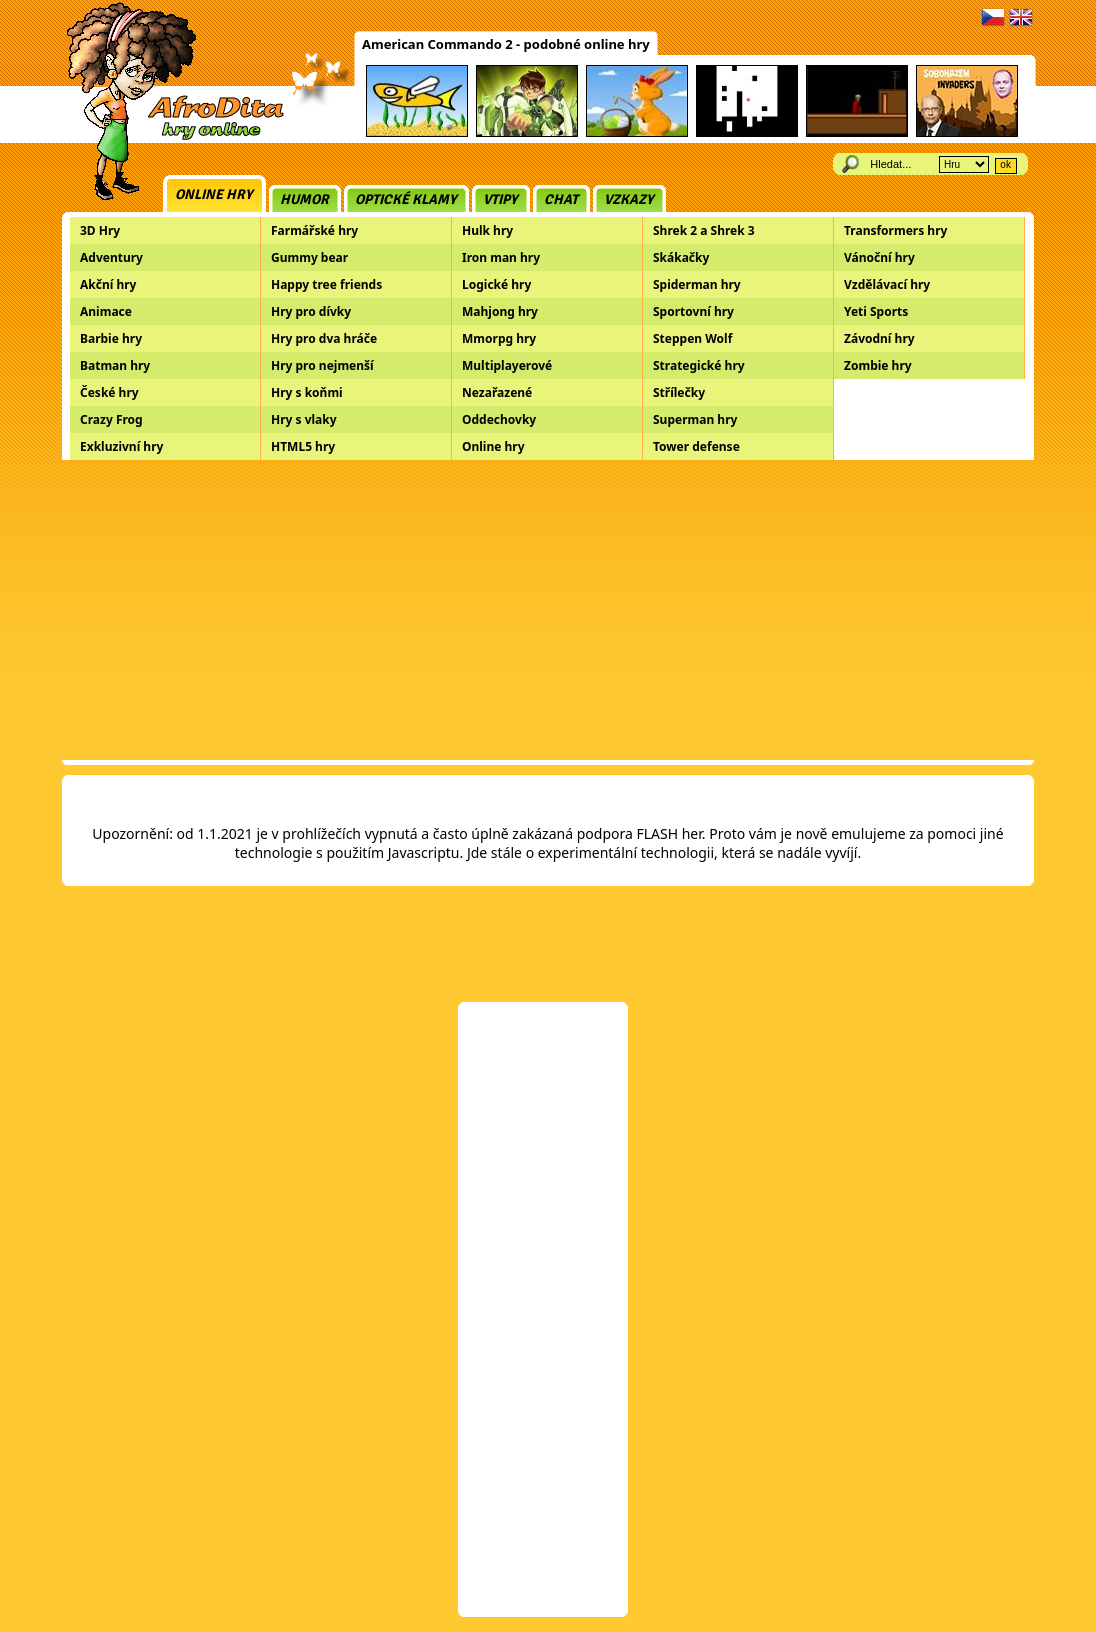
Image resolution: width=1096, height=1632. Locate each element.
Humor (304, 199)
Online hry (214, 194)
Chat (561, 199)
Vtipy (500, 199)
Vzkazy (629, 199)
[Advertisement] (548, 610)
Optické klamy (406, 199)
